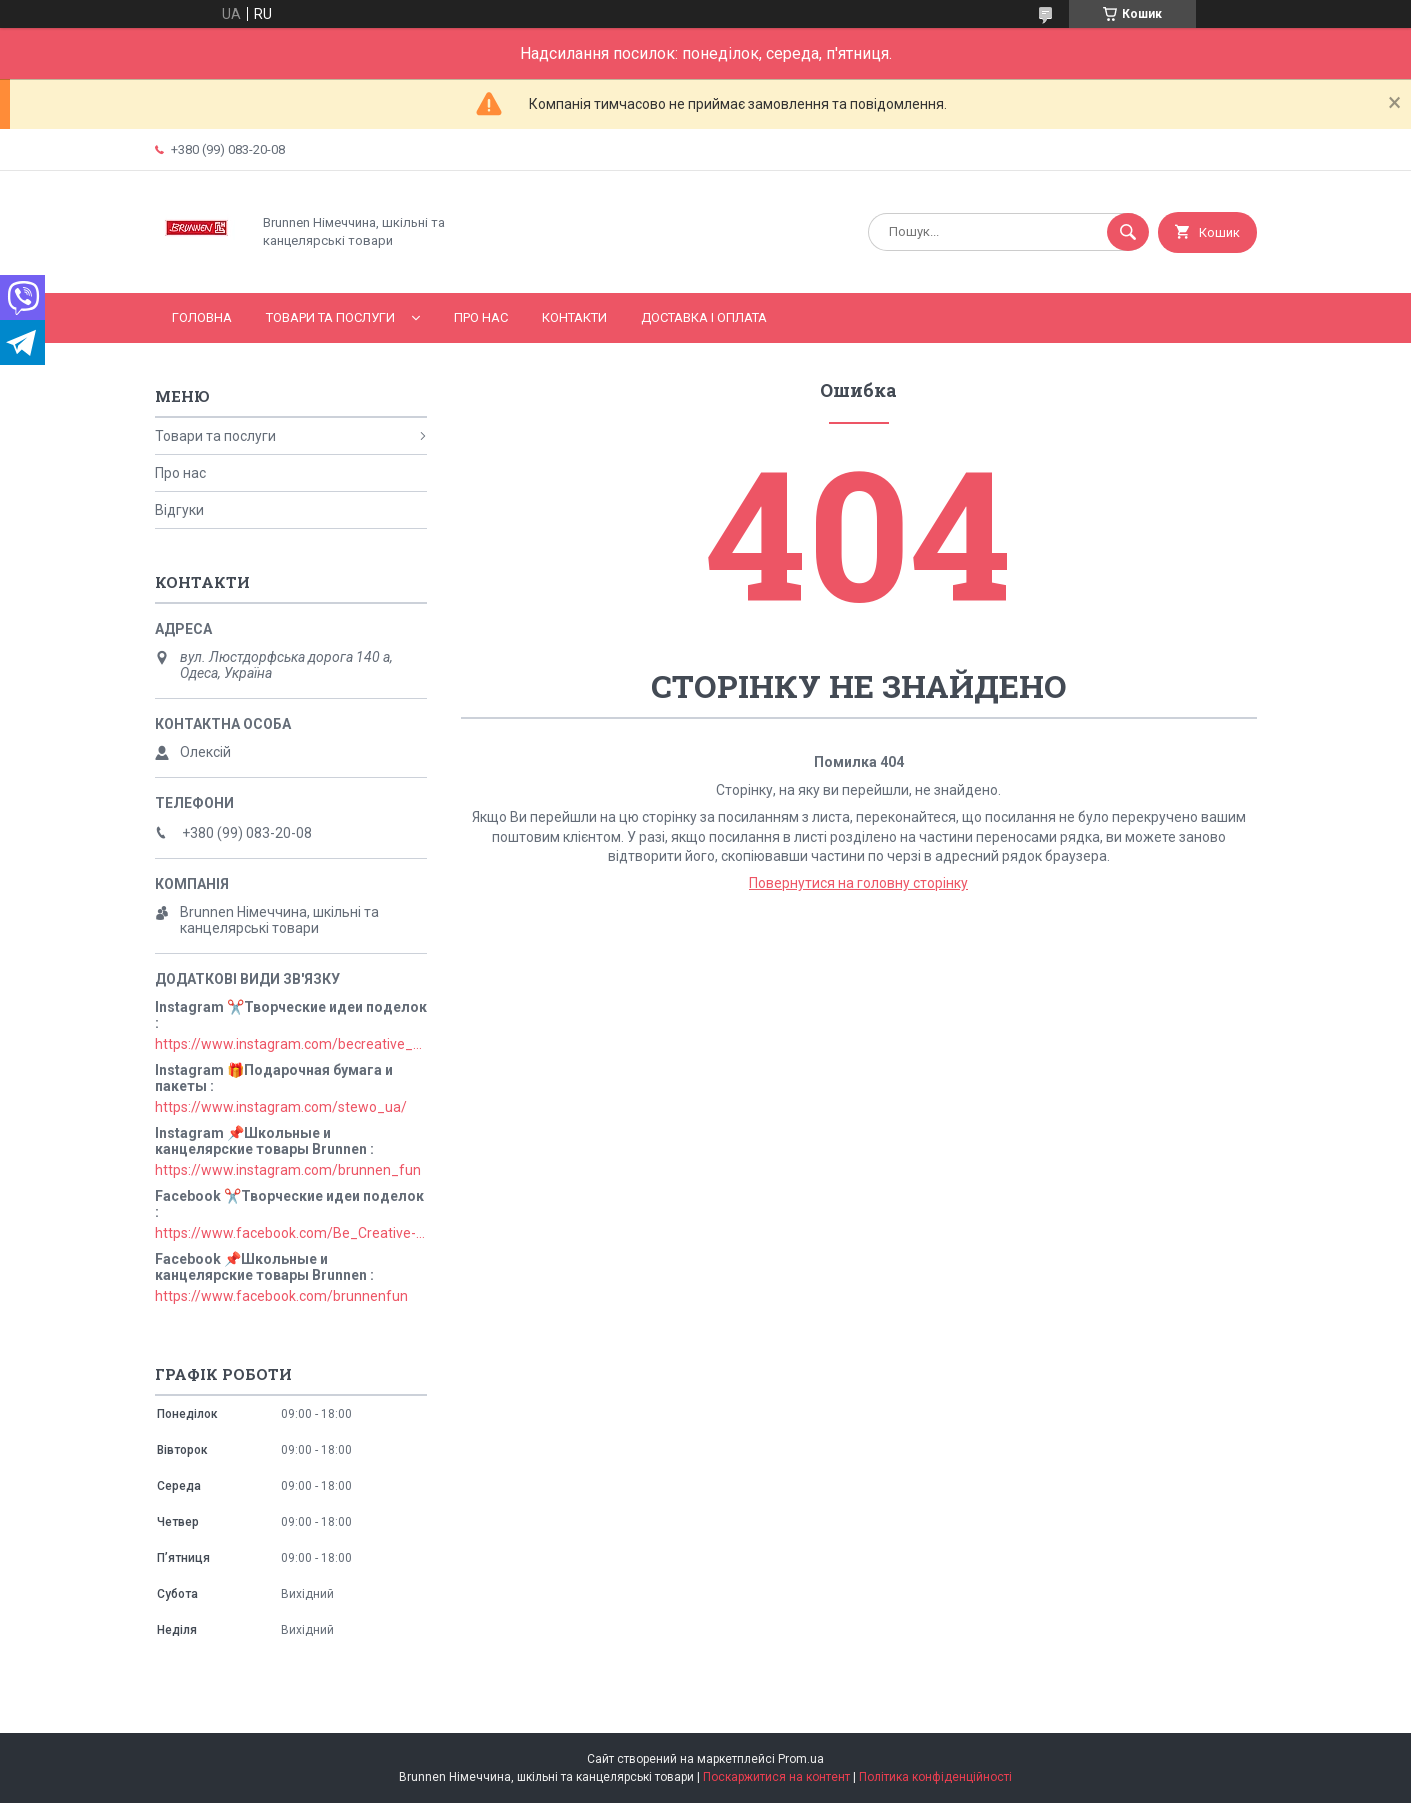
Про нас (481, 317)
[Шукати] (1128, 232)
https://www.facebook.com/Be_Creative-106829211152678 (291, 1233)
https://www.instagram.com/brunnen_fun (288, 1170)
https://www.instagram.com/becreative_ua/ (291, 1044)
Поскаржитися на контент (776, 1777)
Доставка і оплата (704, 317)
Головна (202, 317)
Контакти (574, 317)
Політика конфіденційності (935, 1777)
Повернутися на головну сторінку (858, 883)
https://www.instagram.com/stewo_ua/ (281, 1107)
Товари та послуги (330, 317)
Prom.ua (801, 1759)
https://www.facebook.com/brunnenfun (281, 1296)
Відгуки (179, 510)
